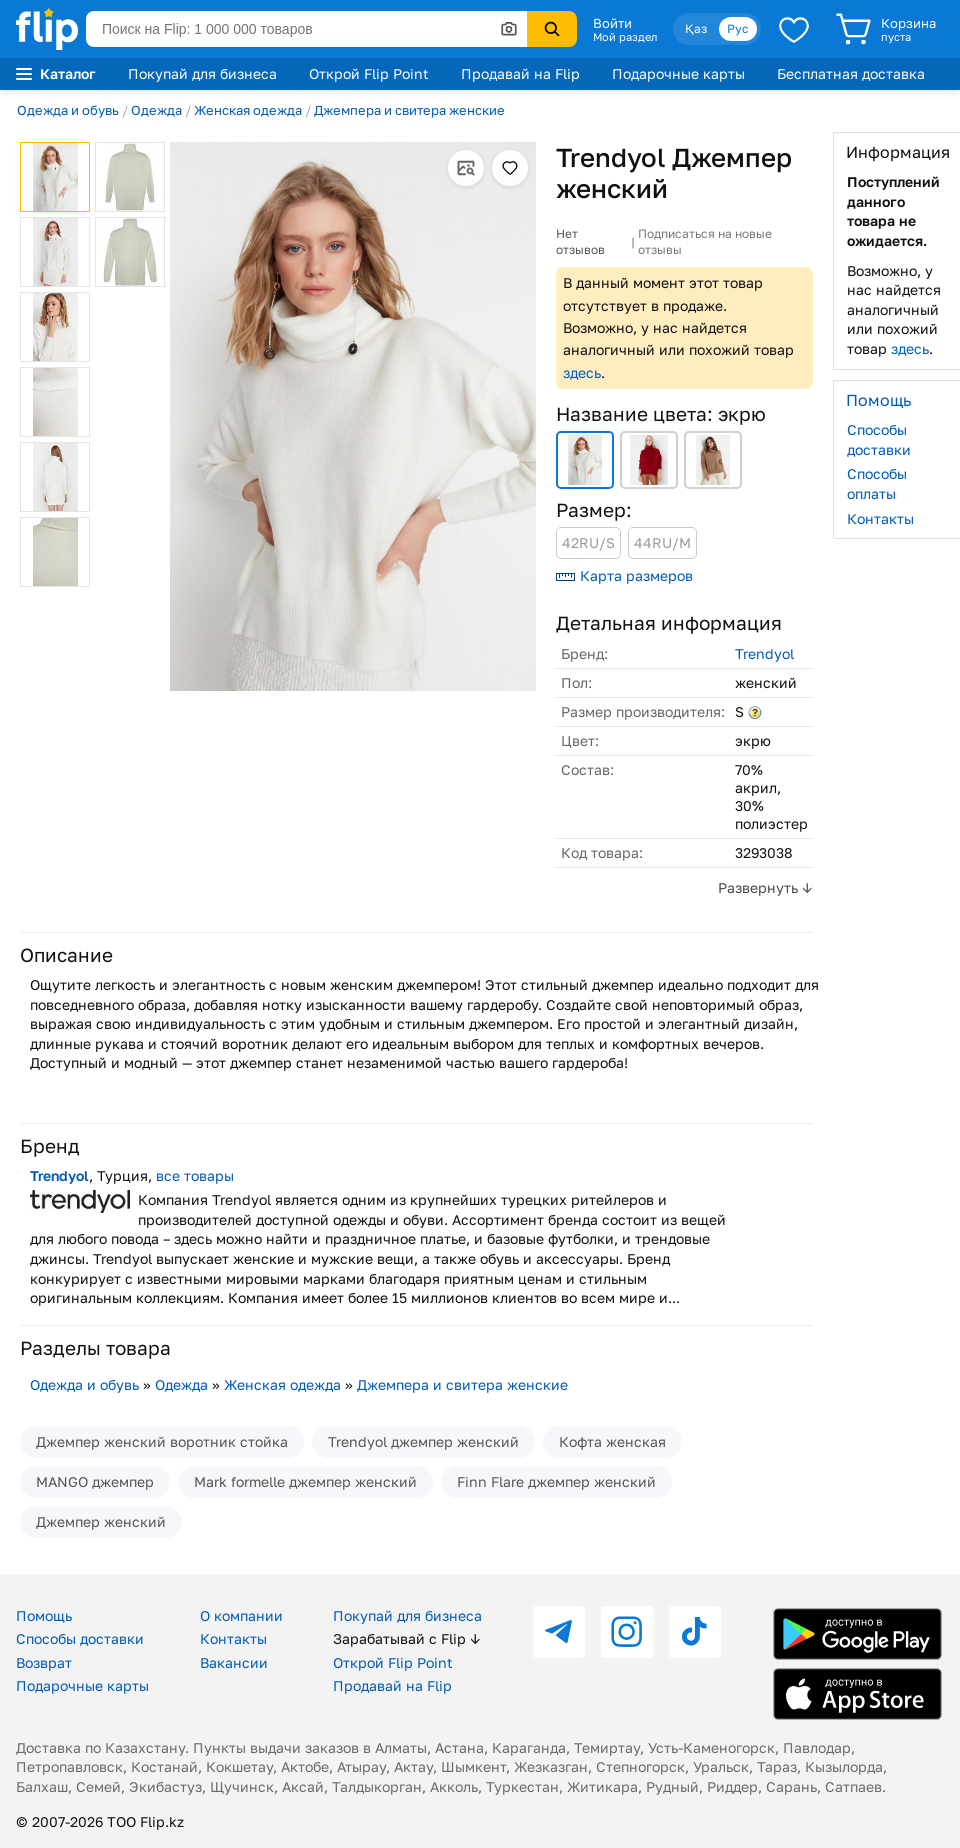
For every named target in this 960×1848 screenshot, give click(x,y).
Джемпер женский (101, 1521)
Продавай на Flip (520, 73)
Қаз (696, 28)
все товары (195, 1175)
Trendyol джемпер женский (423, 1441)
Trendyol (764, 653)
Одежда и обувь (68, 110)
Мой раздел (625, 37)
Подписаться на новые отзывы (705, 241)
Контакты (880, 518)
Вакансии (234, 1662)
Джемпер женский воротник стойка (162, 1441)
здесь (582, 372)
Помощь (44, 1615)
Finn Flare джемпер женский (556, 1481)
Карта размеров (624, 575)
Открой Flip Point (369, 73)
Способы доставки (879, 439)
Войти (612, 23)
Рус (738, 28)
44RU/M (662, 542)
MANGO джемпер (95, 1481)
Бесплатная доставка (851, 73)
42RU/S (588, 542)
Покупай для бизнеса (202, 73)
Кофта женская (612, 1441)
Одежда (156, 110)
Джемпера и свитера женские (409, 110)
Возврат (44, 1662)
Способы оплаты (877, 483)
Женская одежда (248, 110)
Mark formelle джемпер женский (305, 1481)
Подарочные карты (678, 73)
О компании (241, 1615)
